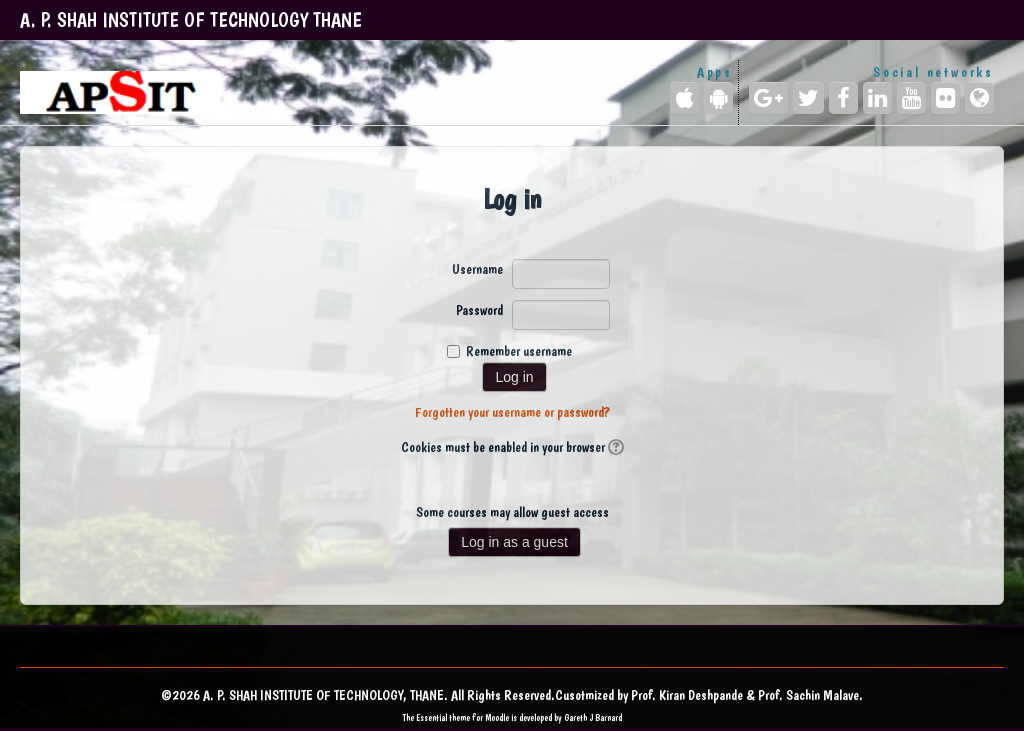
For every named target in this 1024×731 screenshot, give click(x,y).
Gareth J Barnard (593, 717)
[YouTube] (911, 98)
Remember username (519, 351)
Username (477, 269)
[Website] (979, 98)
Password (479, 310)
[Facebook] (843, 98)
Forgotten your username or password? (512, 412)
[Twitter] (808, 98)
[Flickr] (945, 98)
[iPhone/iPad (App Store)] (684, 98)
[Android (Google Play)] (718, 98)
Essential (431, 717)
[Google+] (768, 98)
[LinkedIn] (877, 98)
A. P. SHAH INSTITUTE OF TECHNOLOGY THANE (191, 20)
